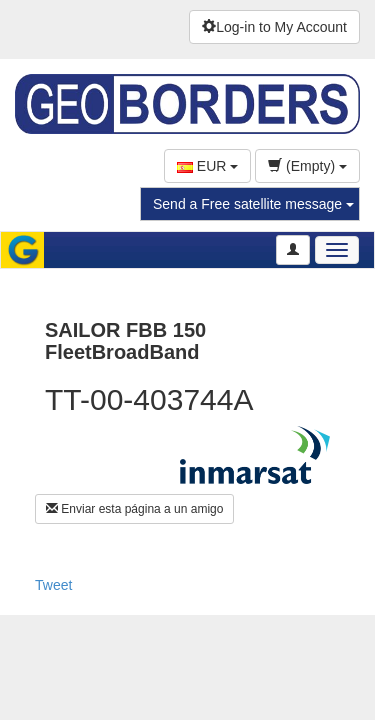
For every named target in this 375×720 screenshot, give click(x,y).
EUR (207, 166)
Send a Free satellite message (253, 204)
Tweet (53, 585)
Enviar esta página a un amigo (134, 509)
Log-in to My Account (274, 27)
